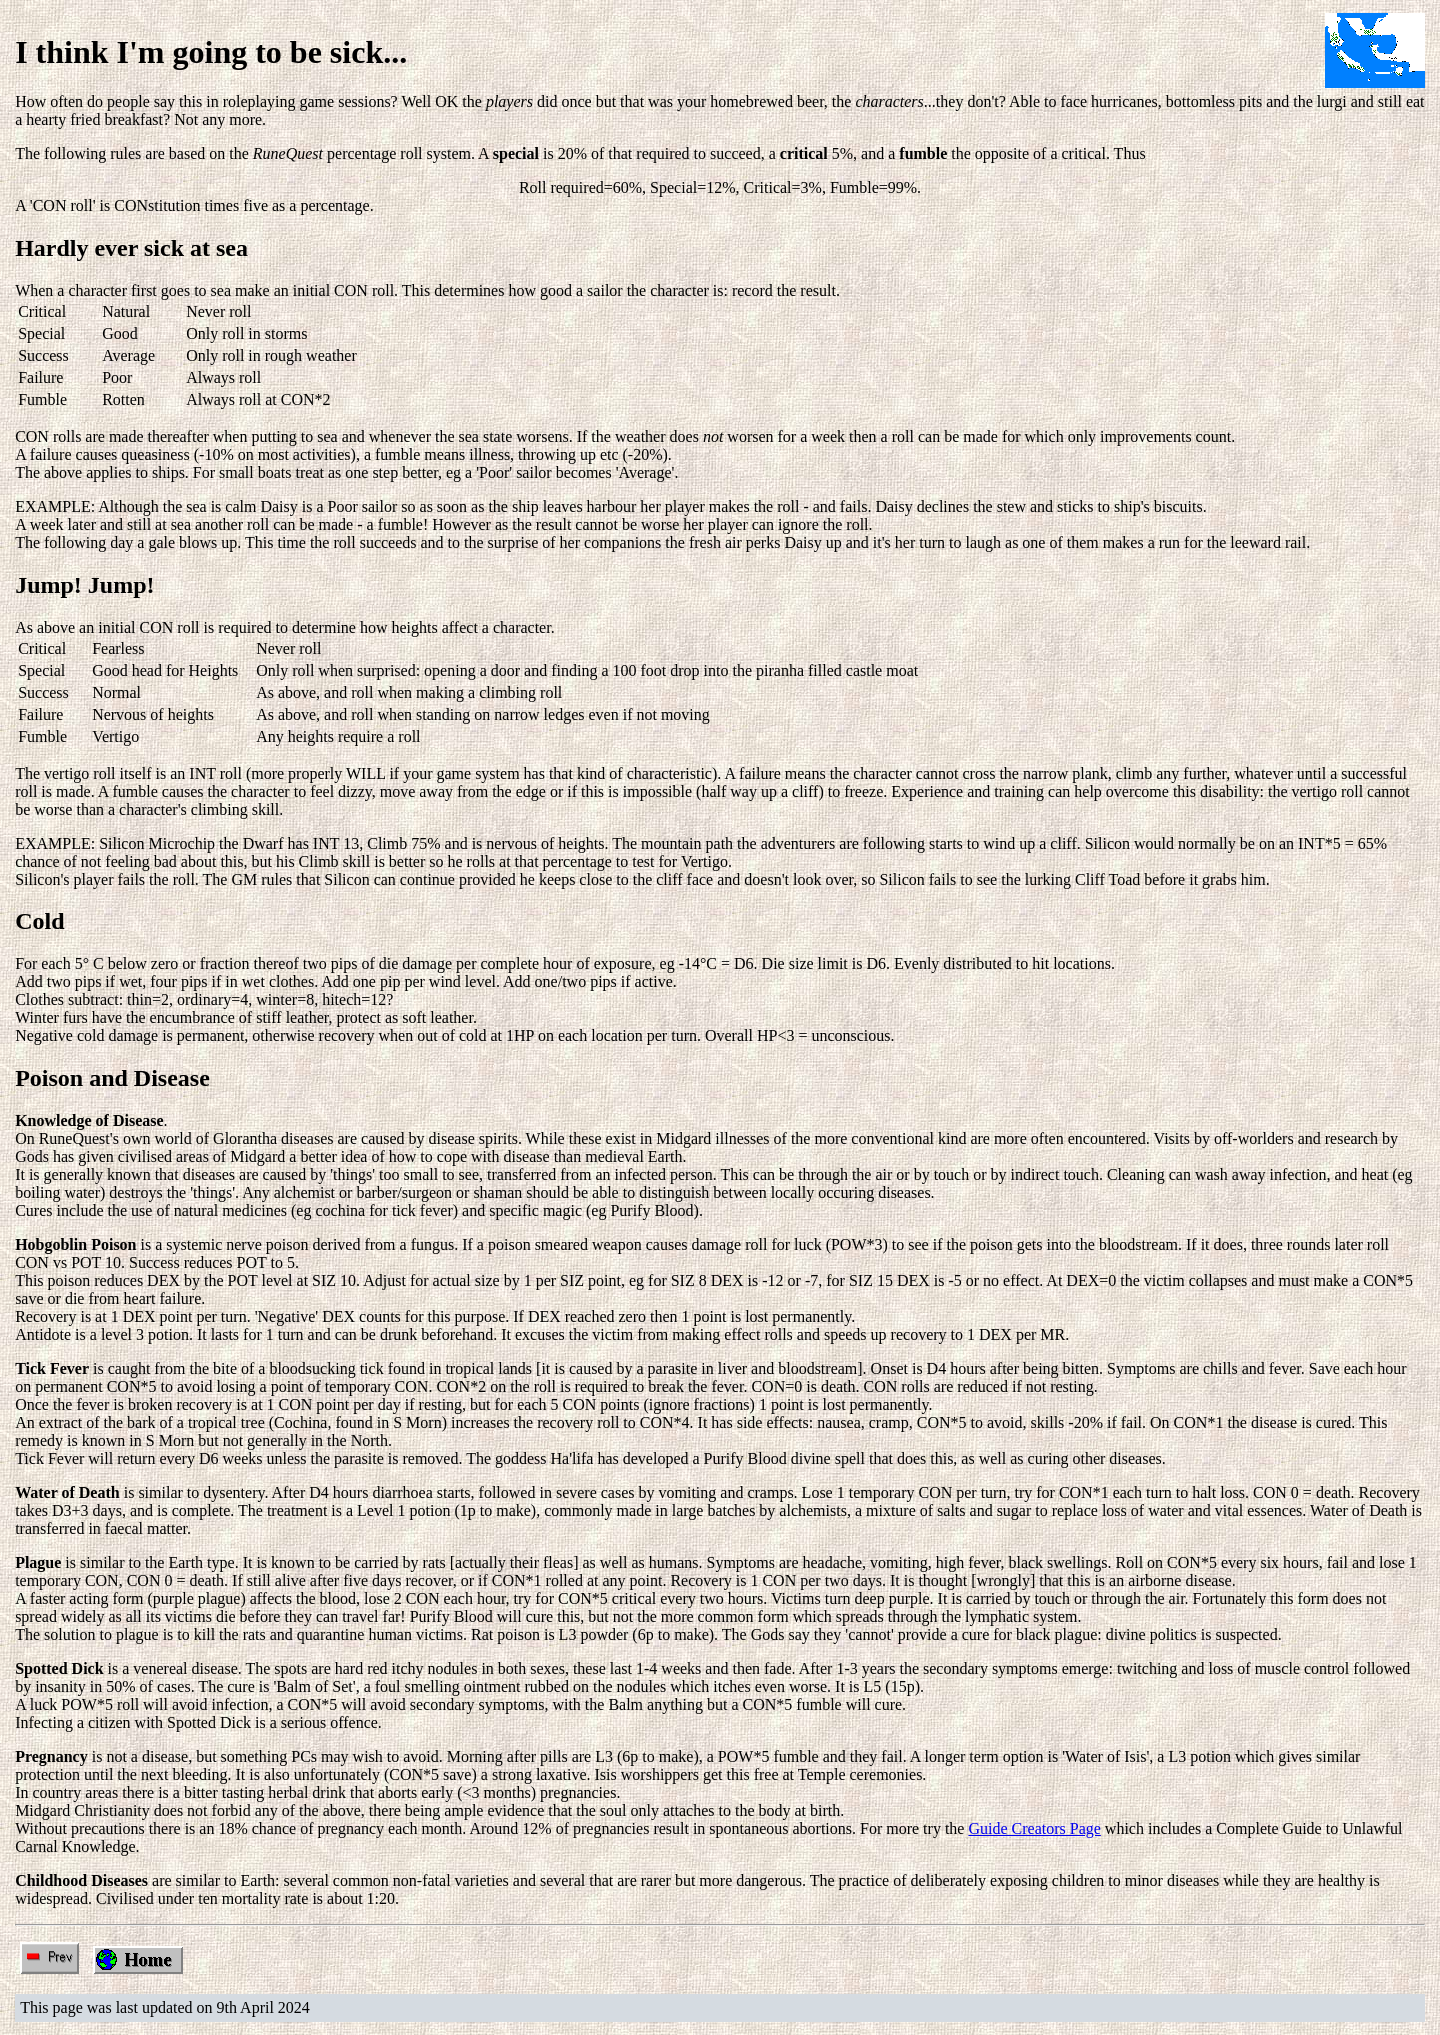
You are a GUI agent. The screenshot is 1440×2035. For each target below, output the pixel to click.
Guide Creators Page (1034, 1828)
